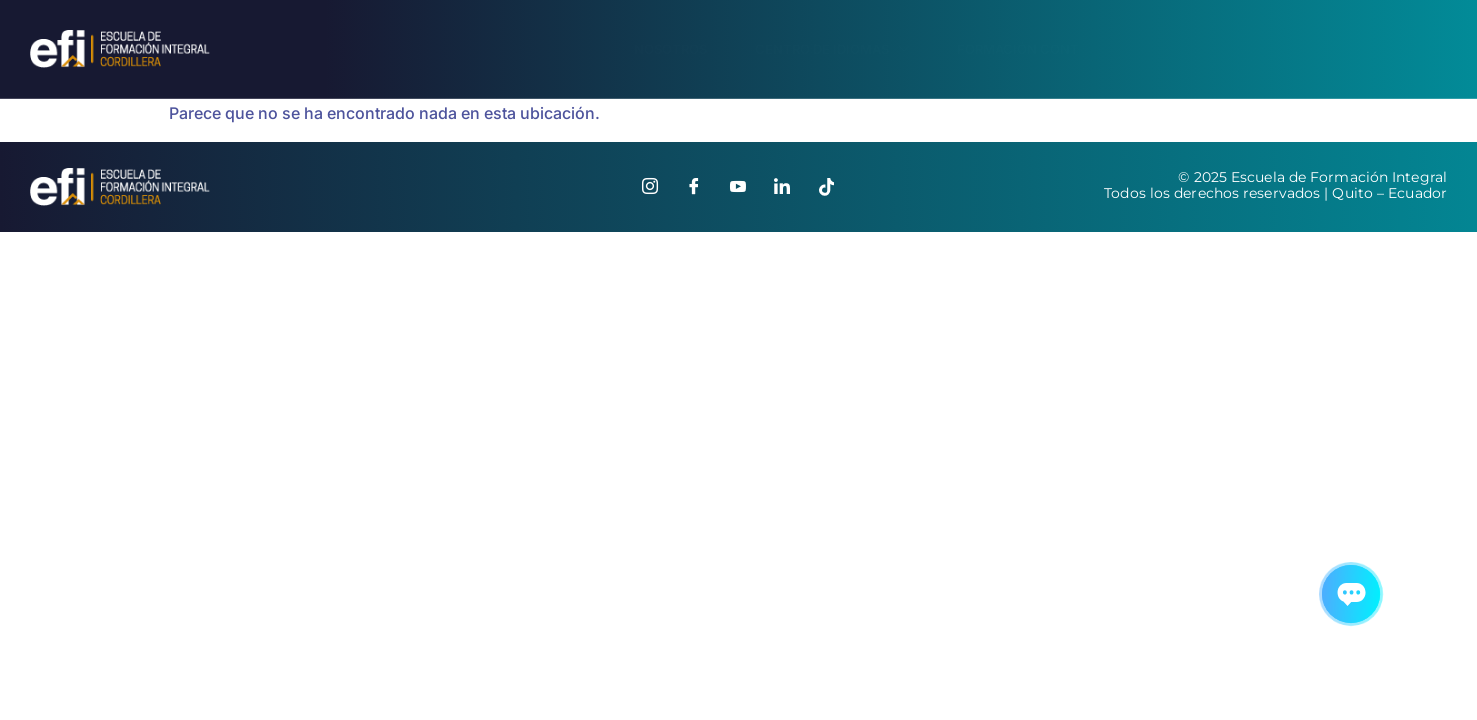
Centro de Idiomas (822, 49)
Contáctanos (1386, 49)
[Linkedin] (782, 187)
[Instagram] (650, 187)
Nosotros (658, 49)
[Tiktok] (826, 187)
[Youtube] (738, 187)
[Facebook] (694, 187)
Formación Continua (1026, 49)
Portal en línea (1220, 49)
